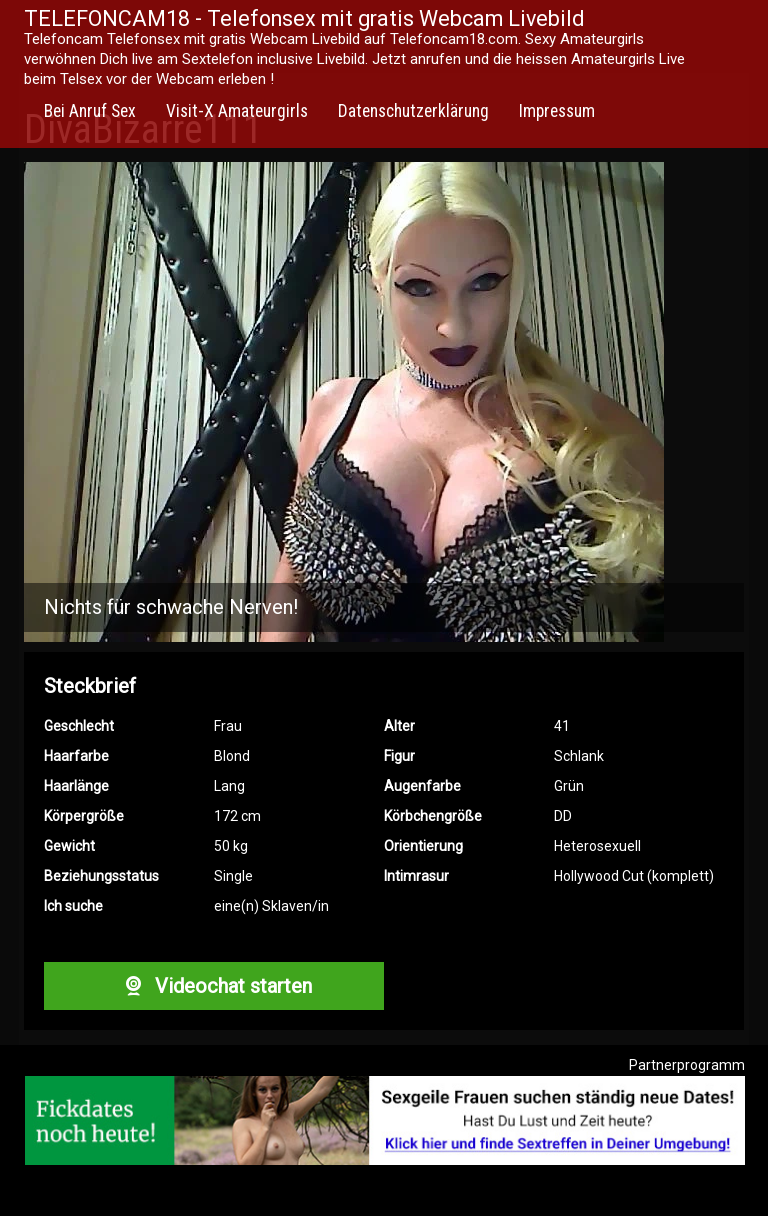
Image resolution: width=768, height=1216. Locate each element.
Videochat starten (214, 986)
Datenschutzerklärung (413, 111)
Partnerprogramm (687, 1065)
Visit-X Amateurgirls (237, 111)
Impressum (557, 111)
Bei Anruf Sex (90, 111)
